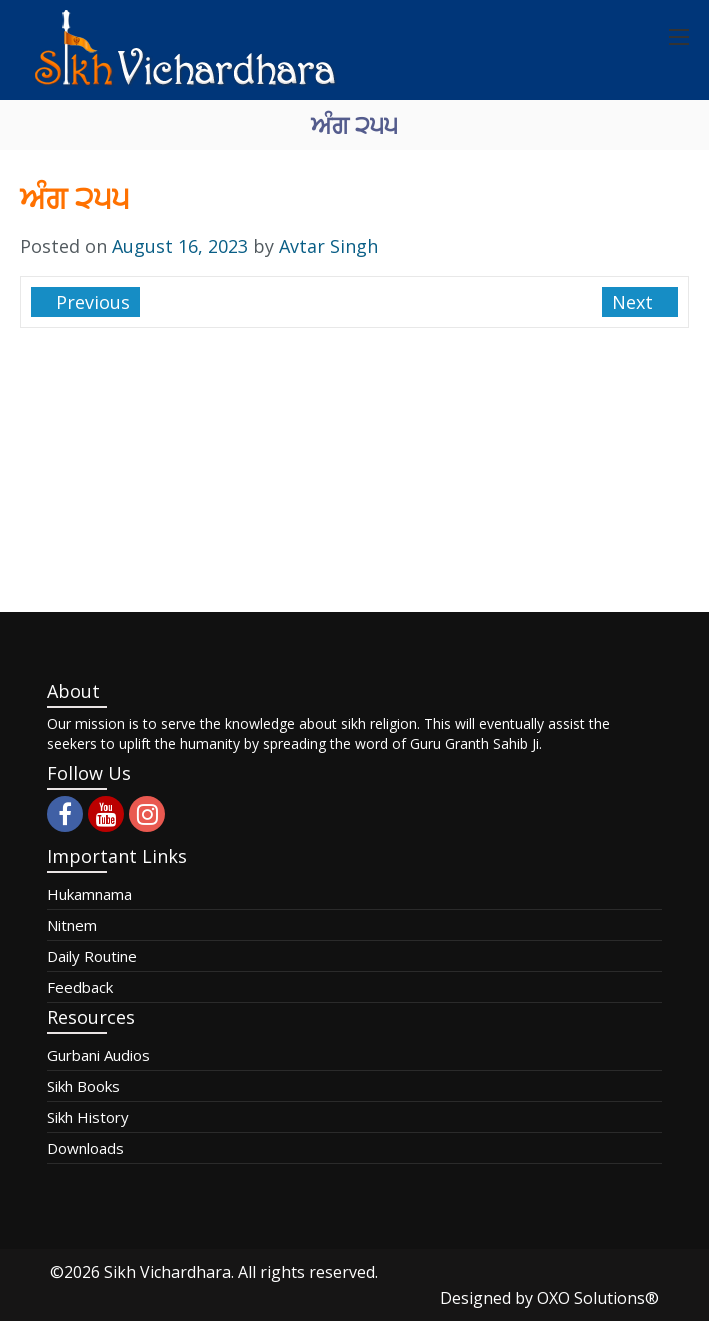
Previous (90, 302)
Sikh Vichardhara (167, 1272)
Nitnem (72, 925)
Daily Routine (92, 956)
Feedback (80, 987)
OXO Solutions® (598, 1298)
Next (635, 302)
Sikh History (88, 1117)
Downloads (85, 1148)
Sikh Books (83, 1086)
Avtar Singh (328, 246)
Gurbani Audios (98, 1055)
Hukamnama (89, 894)
